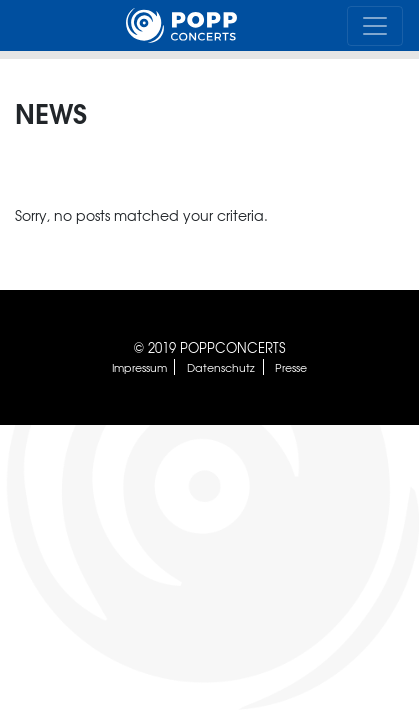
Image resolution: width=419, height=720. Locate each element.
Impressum (139, 367)
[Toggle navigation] (375, 26)
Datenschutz (221, 367)
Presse (291, 367)
